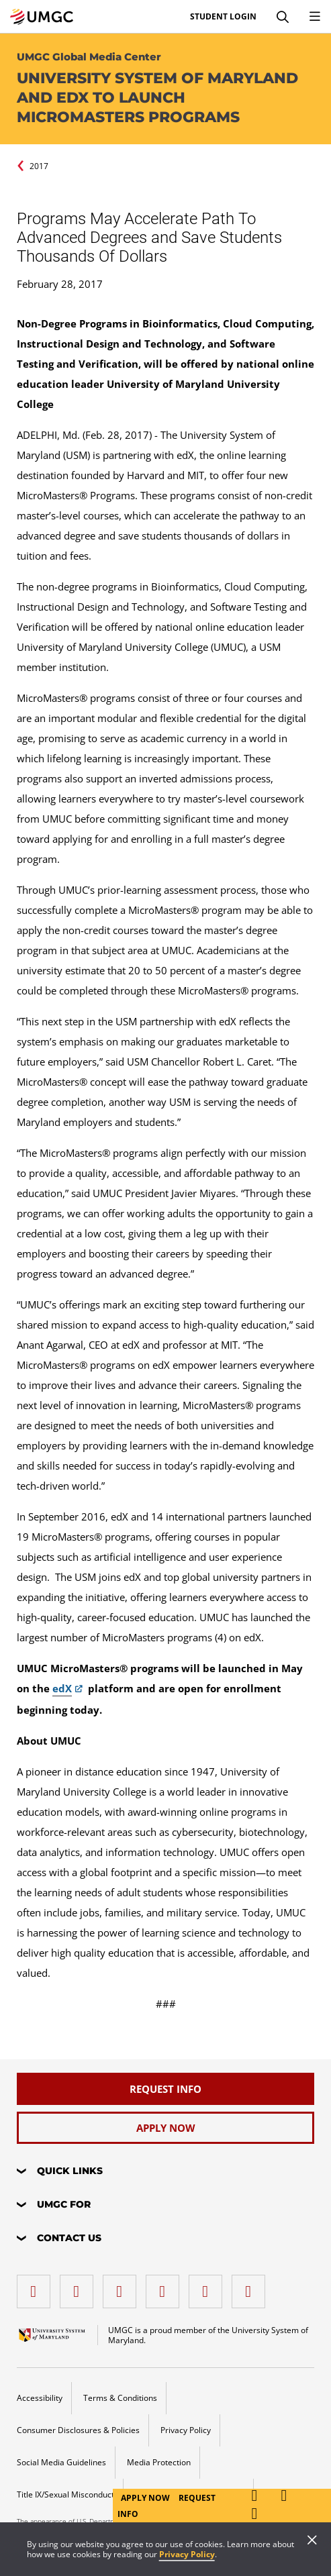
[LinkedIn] (80, 2286)
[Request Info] (166, 2089)
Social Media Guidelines (61, 2462)
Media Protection (159, 2462)
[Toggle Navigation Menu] (315, 17)
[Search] (283, 17)
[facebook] (37, 2286)
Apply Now (146, 2498)
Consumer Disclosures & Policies (78, 2430)
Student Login (223, 17)
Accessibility (39, 2398)
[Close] (312, 2541)
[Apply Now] (166, 2128)
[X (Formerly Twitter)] (166, 2286)
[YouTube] (252, 2286)
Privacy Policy (187, 2554)
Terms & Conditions (120, 2398)
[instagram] (123, 2286)
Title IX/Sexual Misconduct (65, 2494)
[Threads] (209, 2286)
